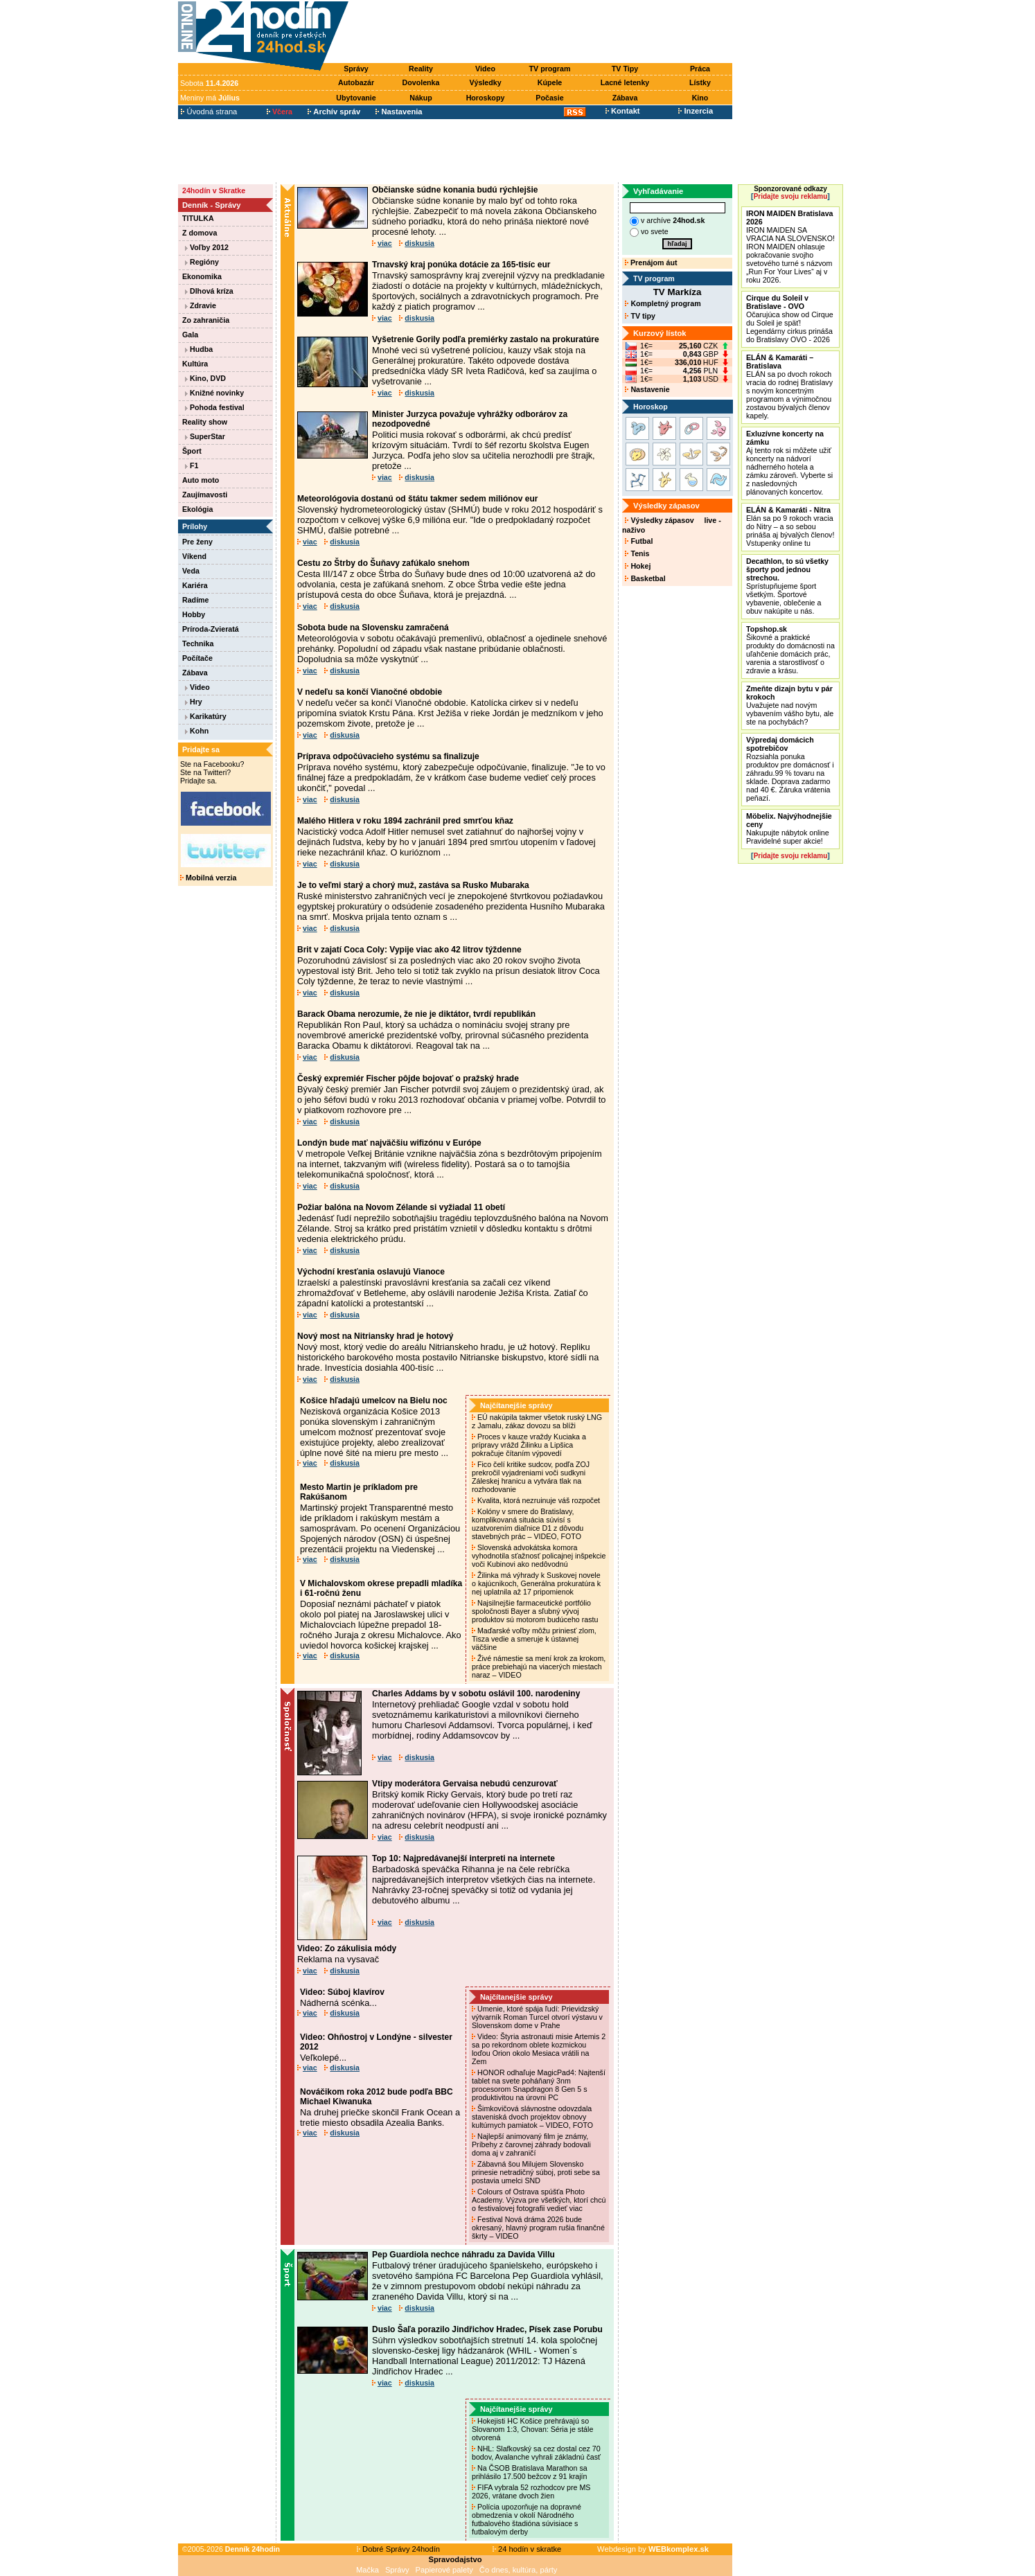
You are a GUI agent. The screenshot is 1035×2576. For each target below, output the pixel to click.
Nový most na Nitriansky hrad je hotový (375, 1336)
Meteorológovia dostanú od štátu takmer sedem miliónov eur (417, 499)
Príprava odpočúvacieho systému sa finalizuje (388, 756)
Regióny (202, 262)
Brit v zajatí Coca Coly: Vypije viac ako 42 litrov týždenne (409, 949)
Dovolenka (421, 82)
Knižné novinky (214, 393)
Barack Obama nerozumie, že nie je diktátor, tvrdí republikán (416, 1014)
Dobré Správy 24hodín (398, 2549)
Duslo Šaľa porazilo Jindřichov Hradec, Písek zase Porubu (487, 2329)
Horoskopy (485, 98)
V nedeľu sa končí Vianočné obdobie (369, 692)
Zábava (625, 98)
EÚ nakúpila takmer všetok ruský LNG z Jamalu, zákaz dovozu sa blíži (537, 1421)
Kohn (197, 731)
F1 (191, 465)
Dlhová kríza (209, 291)
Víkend (194, 556)
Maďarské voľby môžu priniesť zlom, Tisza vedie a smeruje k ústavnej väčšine (534, 1638)
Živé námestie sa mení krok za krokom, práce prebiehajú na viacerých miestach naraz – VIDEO (538, 1666)
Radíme (195, 600)
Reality (421, 68)
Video (485, 68)
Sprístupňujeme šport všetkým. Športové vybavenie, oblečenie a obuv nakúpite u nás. (787, 586)
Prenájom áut (651, 262)
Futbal (639, 541)
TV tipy (640, 316)
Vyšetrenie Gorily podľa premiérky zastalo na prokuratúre (485, 339)
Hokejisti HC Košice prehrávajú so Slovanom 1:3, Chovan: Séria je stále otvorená (532, 2429)
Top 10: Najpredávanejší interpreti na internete (463, 1858)
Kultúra (195, 363)
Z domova (199, 233)
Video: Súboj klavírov (342, 1992)
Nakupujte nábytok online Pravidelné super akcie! (789, 828)
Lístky (700, 82)
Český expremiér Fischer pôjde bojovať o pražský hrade (408, 1078)
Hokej (638, 566)
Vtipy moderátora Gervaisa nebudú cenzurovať (465, 1783)
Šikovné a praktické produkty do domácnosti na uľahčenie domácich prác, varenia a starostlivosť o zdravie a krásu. (790, 650)
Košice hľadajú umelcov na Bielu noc (374, 1400)
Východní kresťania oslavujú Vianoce (371, 1272)
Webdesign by (653, 2549)
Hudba (199, 349)
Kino (700, 98)
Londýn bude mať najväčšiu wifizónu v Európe (389, 1143)
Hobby (193, 614)
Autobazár (356, 82)
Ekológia (197, 509)
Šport (192, 451)
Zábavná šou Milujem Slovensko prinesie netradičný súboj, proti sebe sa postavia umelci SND (536, 2172)
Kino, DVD (205, 378)
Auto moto (200, 480)
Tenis (637, 553)
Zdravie (200, 305)
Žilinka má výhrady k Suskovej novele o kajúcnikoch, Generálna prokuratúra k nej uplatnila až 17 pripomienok (536, 1583)
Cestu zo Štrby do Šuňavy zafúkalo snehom (383, 563)
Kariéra (195, 585)
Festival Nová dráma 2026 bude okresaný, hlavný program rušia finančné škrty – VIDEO (538, 2227)
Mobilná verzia (208, 877)
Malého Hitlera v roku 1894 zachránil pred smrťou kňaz (405, 821)
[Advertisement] (544, 32)
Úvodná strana (209, 111)
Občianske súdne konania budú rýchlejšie (455, 190)
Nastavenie (647, 389)
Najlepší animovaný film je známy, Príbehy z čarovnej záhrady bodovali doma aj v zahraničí (531, 2144)
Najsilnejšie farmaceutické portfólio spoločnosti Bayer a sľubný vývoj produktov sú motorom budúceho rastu (536, 1611)
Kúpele (550, 82)
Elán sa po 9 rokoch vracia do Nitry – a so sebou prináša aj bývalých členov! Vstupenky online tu (790, 526)
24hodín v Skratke (213, 190)
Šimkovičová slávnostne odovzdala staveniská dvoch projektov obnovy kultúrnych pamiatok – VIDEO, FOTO (533, 2116)
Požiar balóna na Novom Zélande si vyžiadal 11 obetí (401, 1207)
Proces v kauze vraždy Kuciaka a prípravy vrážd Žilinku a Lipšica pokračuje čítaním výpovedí (529, 1444)
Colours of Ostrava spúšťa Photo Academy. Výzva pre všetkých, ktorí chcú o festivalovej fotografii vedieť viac (538, 2199)
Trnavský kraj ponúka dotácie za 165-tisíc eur (461, 264)
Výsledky (485, 82)
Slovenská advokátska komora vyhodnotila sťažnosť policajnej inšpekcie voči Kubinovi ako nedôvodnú (538, 1555)
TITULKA (198, 218)
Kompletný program (662, 303)
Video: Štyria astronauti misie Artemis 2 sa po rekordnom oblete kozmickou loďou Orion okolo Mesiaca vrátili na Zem (538, 2049)
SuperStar (205, 436)
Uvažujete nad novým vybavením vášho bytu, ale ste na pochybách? (789, 705)
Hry (193, 702)
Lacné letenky (625, 82)
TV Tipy (625, 68)
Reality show (204, 422)
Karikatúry (206, 716)
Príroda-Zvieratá (210, 629)
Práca (700, 68)
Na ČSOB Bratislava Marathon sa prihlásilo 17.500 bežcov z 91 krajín (530, 2472)
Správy (356, 68)
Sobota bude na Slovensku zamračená (373, 627)
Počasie (549, 98)
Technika (197, 643)
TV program (550, 68)
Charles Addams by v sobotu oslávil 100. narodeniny (476, 1693)
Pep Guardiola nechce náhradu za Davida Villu (463, 2254)
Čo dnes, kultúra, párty (518, 2570)
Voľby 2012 (207, 247)
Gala (190, 334)
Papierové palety (444, 2570)
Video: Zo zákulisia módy (346, 1948)
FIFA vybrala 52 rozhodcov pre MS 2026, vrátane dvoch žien (531, 2491)
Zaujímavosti (204, 494)
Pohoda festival (215, 407)
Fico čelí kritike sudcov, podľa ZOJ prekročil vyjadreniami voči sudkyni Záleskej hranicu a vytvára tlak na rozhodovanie (531, 1476)
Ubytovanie (355, 98)
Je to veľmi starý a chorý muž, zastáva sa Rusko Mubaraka (413, 885)
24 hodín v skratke (527, 2549)
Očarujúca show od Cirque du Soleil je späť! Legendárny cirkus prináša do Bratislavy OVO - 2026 (789, 319)
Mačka (367, 2570)
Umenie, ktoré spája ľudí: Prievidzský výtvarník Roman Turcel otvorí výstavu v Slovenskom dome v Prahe (537, 2017)
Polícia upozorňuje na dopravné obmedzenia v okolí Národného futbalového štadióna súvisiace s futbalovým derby (526, 2519)
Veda (191, 571)
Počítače (197, 658)
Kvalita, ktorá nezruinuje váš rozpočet (537, 1500)
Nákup (420, 98)
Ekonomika (202, 276)
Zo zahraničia (205, 320)
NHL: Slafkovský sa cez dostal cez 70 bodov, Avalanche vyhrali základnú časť (537, 2452)
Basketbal (645, 578)
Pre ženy (197, 542)
